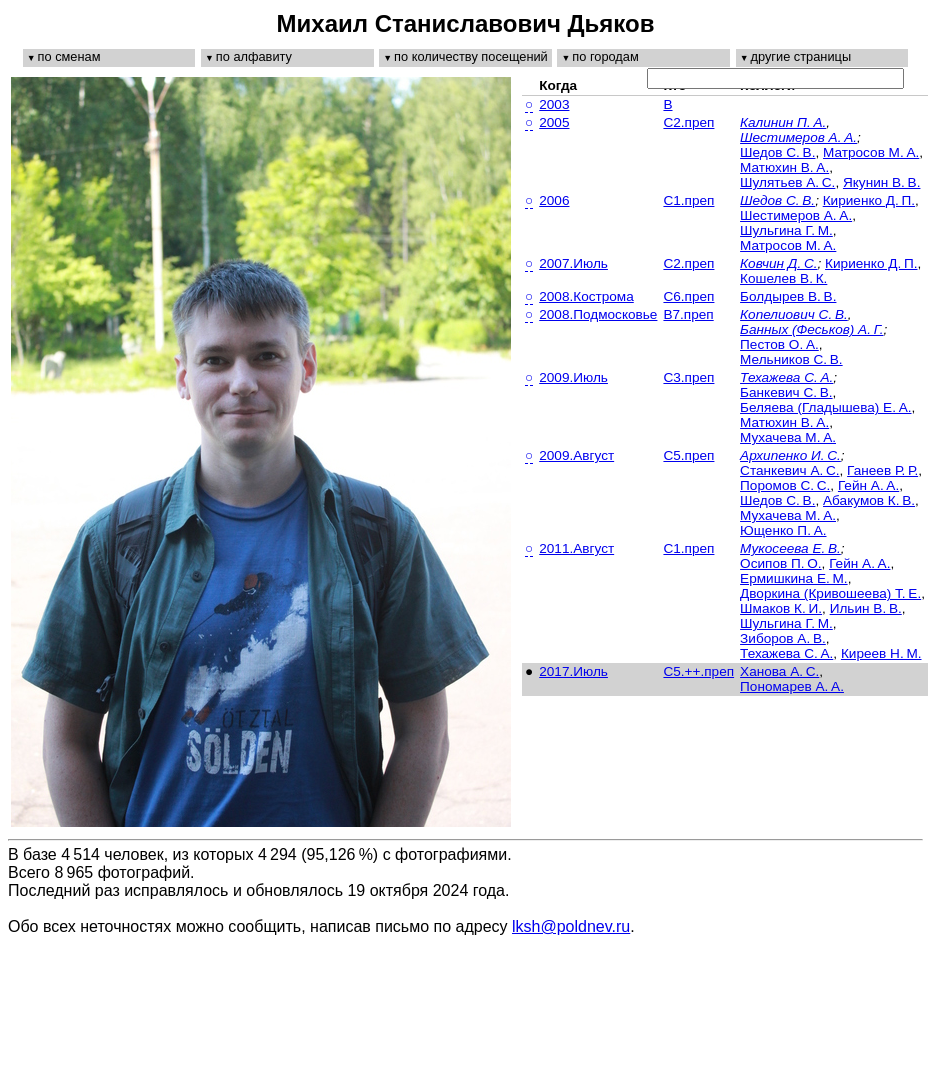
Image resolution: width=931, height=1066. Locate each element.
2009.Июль (573, 377)
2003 (554, 104)
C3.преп (688, 377)
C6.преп (688, 296)
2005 (554, 122)
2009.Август (576, 455)
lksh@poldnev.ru (571, 926)
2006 (554, 200)
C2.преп (688, 122)
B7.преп (688, 314)
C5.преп (688, 455)
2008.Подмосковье (598, 314)
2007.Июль (573, 263)
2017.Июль (573, 671)
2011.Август (576, 548)
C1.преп (688, 200)
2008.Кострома (586, 296)
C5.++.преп (698, 671)
